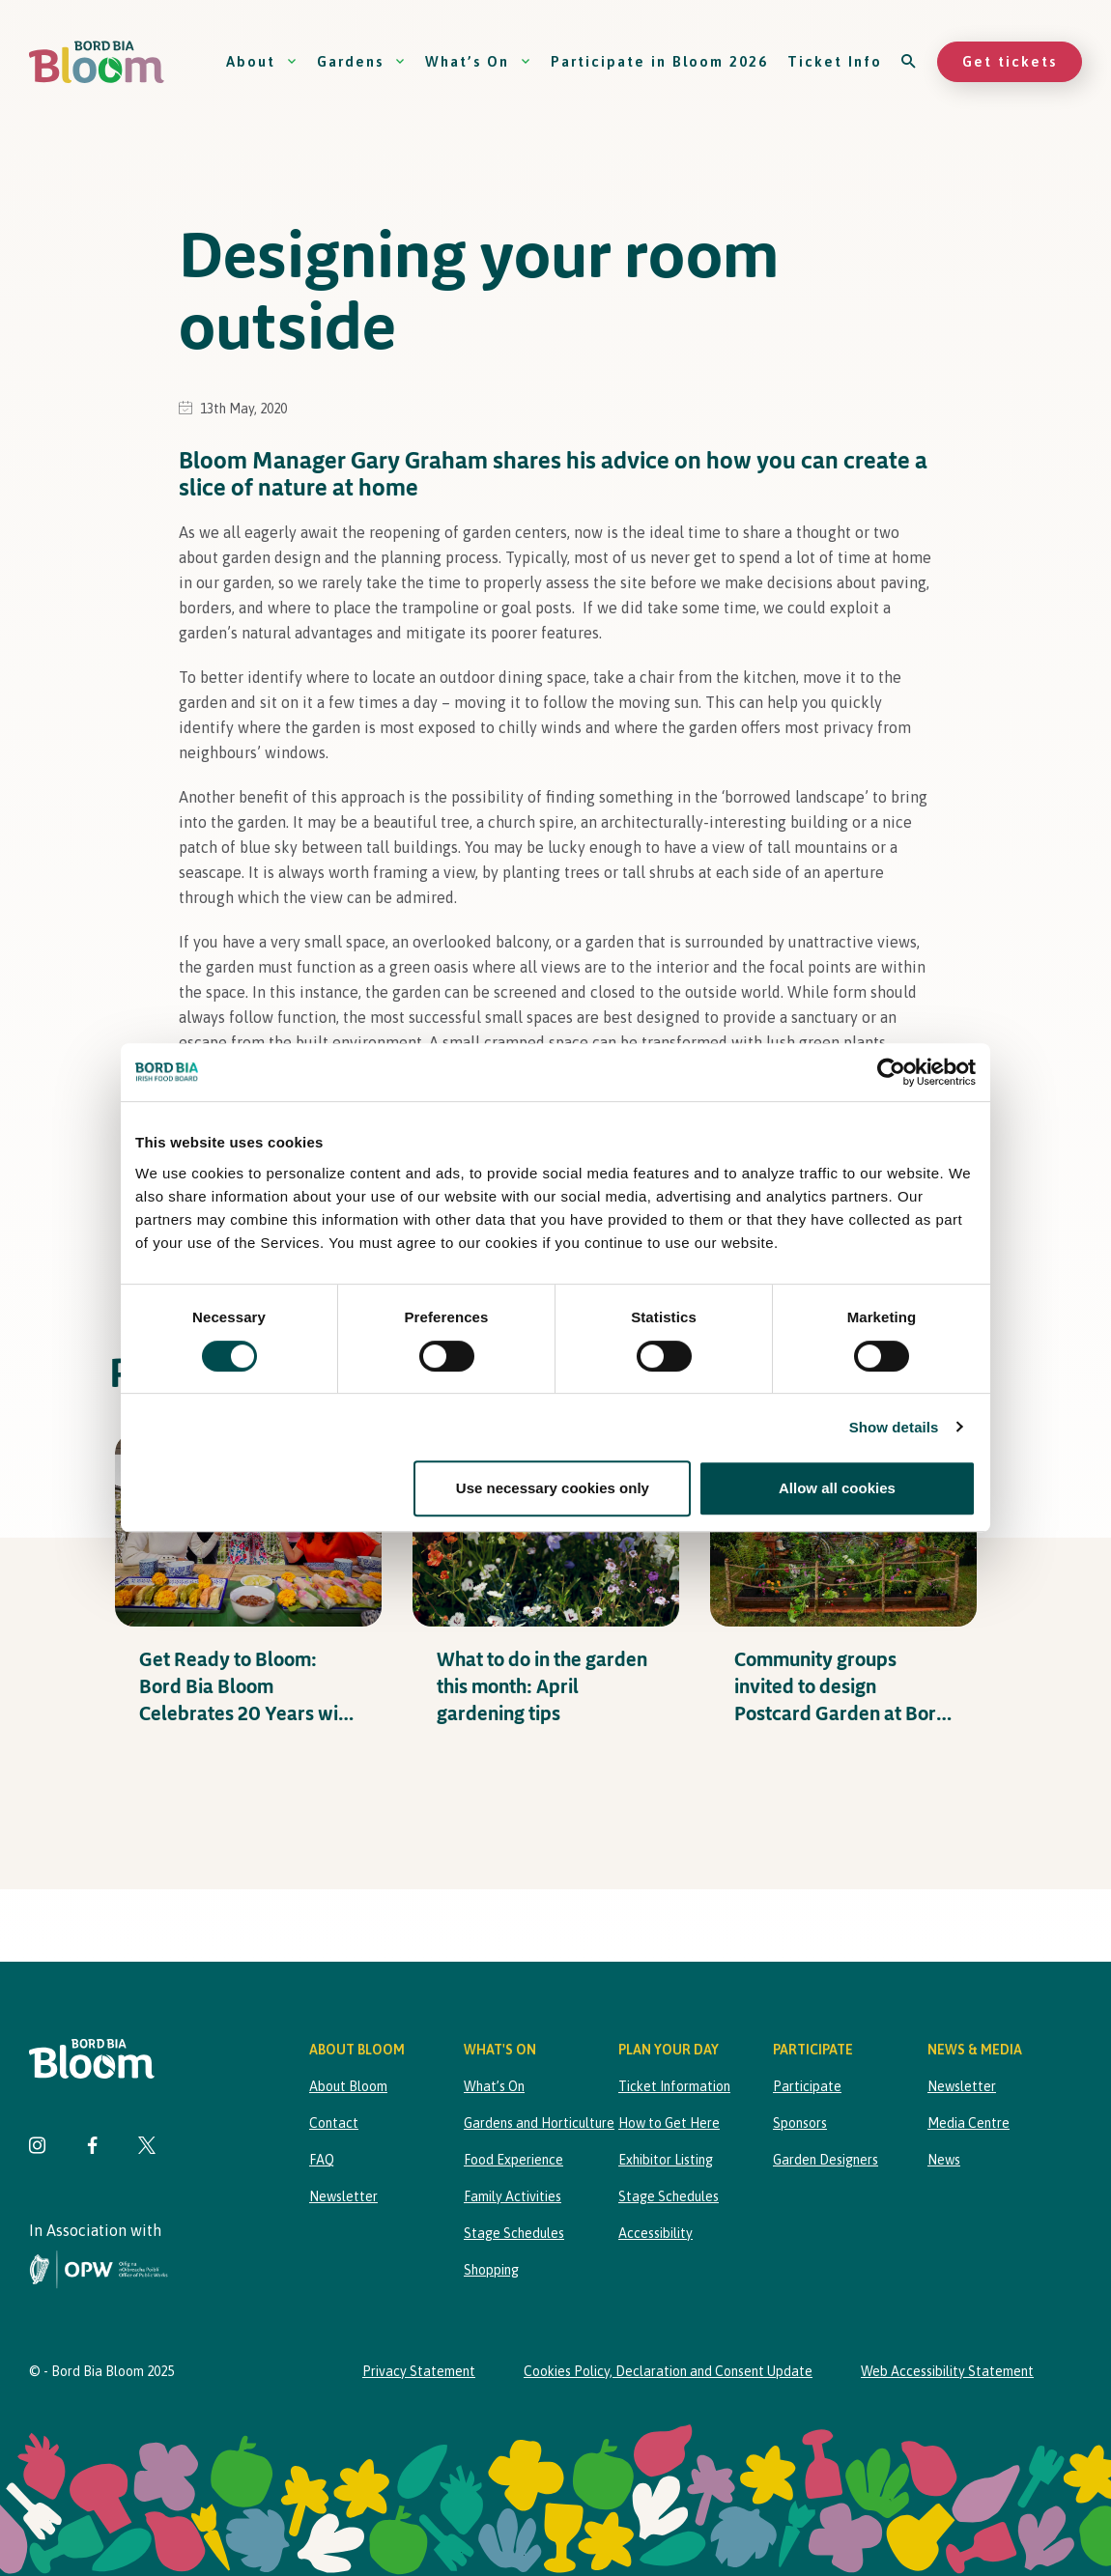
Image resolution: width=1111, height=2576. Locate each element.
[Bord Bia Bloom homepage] (96, 62)
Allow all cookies (837, 1488)
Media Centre (968, 2123)
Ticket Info (834, 62)
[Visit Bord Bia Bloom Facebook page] (92, 2148)
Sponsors (800, 2123)
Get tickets (1009, 61)
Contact (333, 2123)
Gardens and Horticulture (539, 2123)
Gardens (361, 62)
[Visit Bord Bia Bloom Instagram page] (37, 2148)
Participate (807, 2086)
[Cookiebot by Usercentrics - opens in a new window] (891, 1072)
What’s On (478, 62)
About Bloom (348, 2086)
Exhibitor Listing (665, 2159)
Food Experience (513, 2159)
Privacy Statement (418, 2371)
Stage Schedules (514, 2233)
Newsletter (343, 2196)
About (262, 62)
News (943, 2159)
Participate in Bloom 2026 (659, 62)
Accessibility (655, 2233)
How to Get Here (669, 2123)
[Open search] (909, 62)
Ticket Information (674, 2086)
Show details (894, 1427)
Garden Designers (825, 2159)
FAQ (321, 2159)
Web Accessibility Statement (947, 2371)
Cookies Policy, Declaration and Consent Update (668, 2371)
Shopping (491, 2270)
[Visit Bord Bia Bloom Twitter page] (147, 2148)
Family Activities (512, 2196)
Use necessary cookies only (552, 1488)
